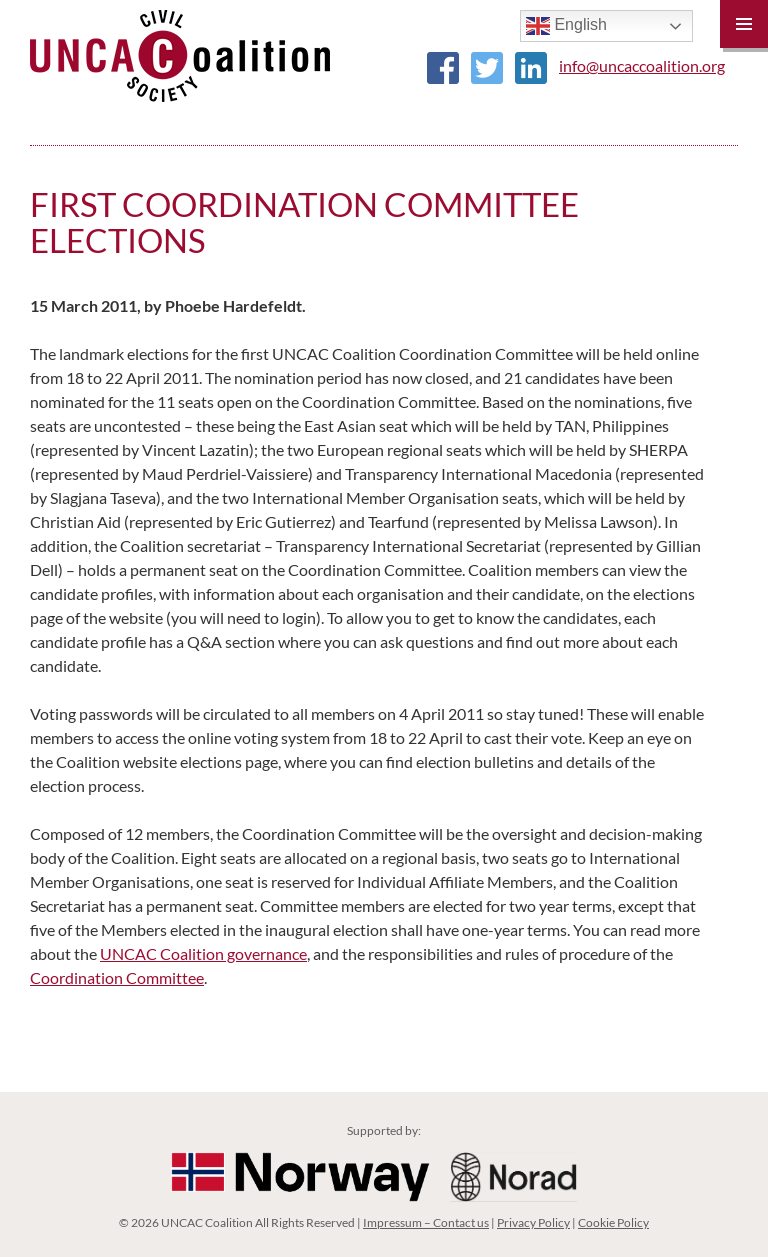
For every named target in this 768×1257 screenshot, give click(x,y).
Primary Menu (744, 24)
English (566, 26)
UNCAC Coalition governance (203, 953)
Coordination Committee (117, 977)
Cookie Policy (613, 1222)
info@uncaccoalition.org (642, 65)
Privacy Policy (533, 1222)
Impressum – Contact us (426, 1222)
